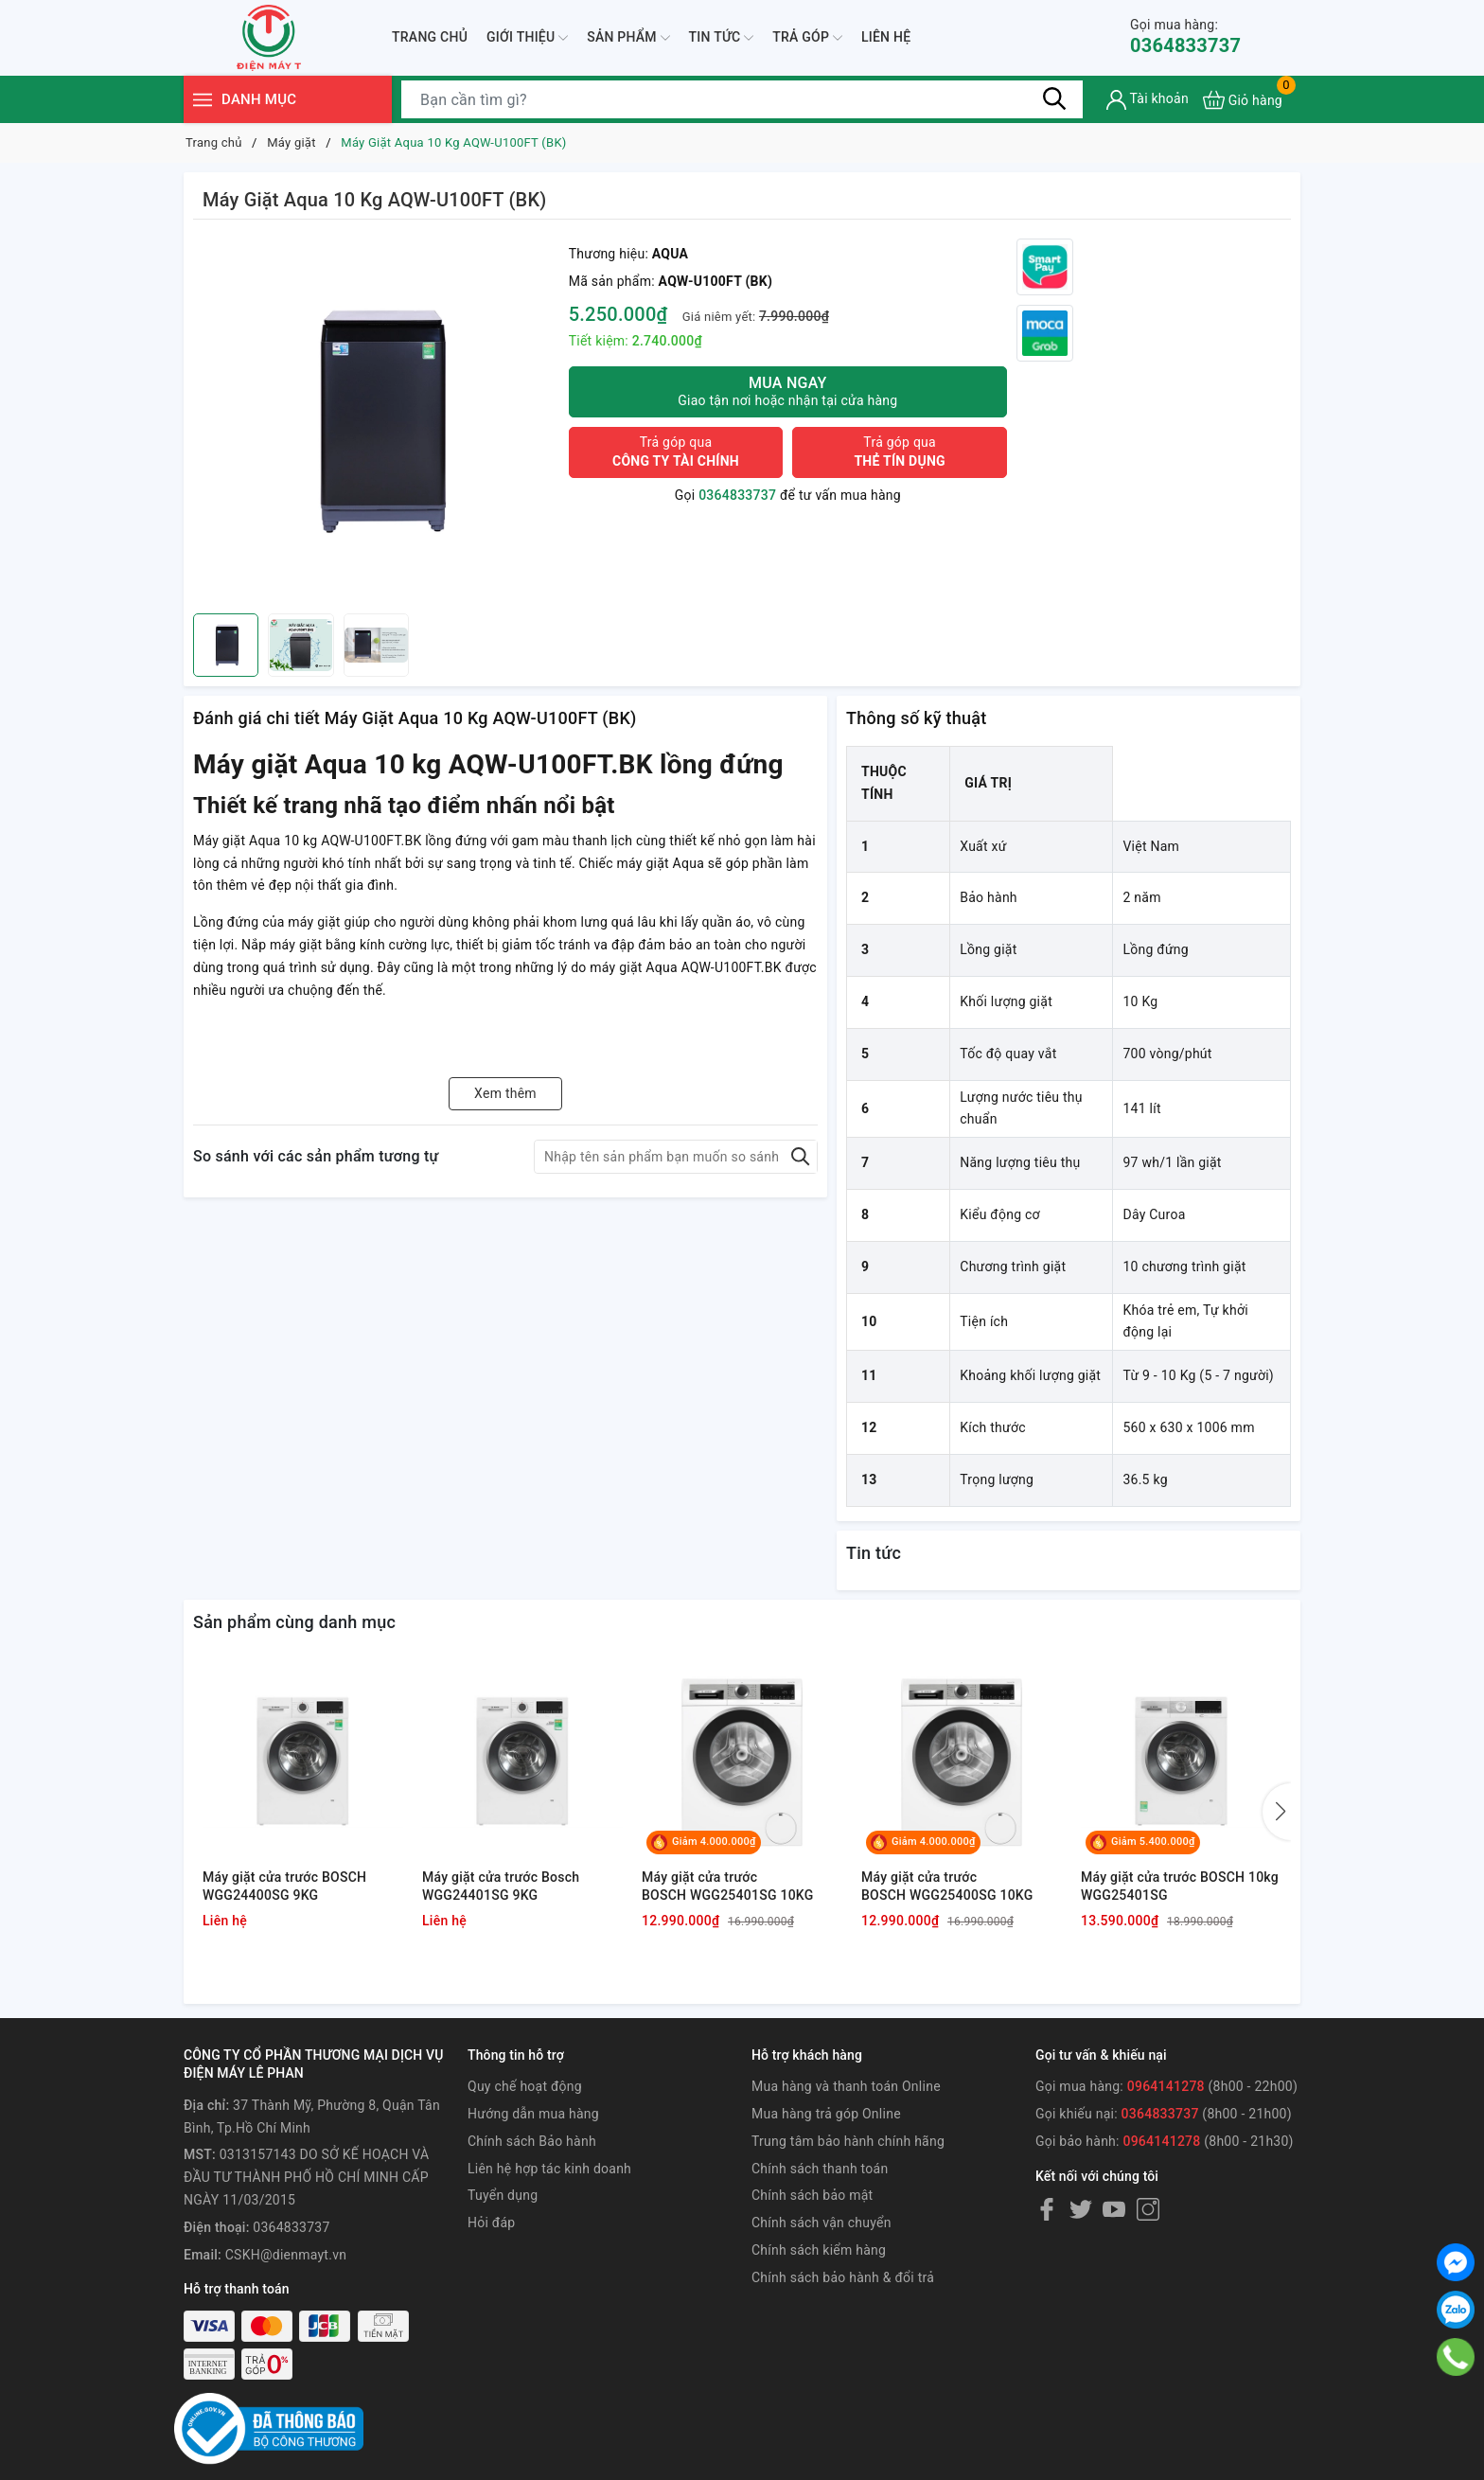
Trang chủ (430, 36)
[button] (1277, 1811)
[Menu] (202, 100)
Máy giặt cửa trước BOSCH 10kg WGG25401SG (1180, 1886)
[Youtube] (1114, 2208)
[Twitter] (1080, 2208)
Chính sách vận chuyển (821, 2222)
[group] (376, 421)
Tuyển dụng (503, 2195)
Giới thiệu (527, 37)
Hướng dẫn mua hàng (533, 2113)
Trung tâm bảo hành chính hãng (848, 2141)
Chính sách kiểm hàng (818, 2250)
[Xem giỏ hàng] (1242, 100)
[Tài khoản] (1147, 100)
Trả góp (807, 37)
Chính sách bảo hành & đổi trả (842, 2277)
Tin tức (721, 37)
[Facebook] (1046, 2208)
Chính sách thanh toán (819, 2168)
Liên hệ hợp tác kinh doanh (549, 2168)
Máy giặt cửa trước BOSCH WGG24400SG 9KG (284, 1886)
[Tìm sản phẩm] (742, 99)
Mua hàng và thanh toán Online (846, 2086)
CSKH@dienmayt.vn (285, 2254)
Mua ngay (787, 391)
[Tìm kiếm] (1054, 99)
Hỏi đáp (491, 2222)
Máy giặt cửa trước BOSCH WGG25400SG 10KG (947, 1886)
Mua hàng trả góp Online (826, 2113)
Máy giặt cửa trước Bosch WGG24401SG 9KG (500, 1886)
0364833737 (1185, 36)
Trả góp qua (675, 451)
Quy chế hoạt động (525, 2086)
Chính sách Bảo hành (532, 2141)
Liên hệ (885, 36)
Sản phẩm (628, 37)
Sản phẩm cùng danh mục (294, 1622)
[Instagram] (1148, 2208)
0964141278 (1166, 2086)
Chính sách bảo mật (812, 2195)
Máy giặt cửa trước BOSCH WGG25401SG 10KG (728, 1886)
